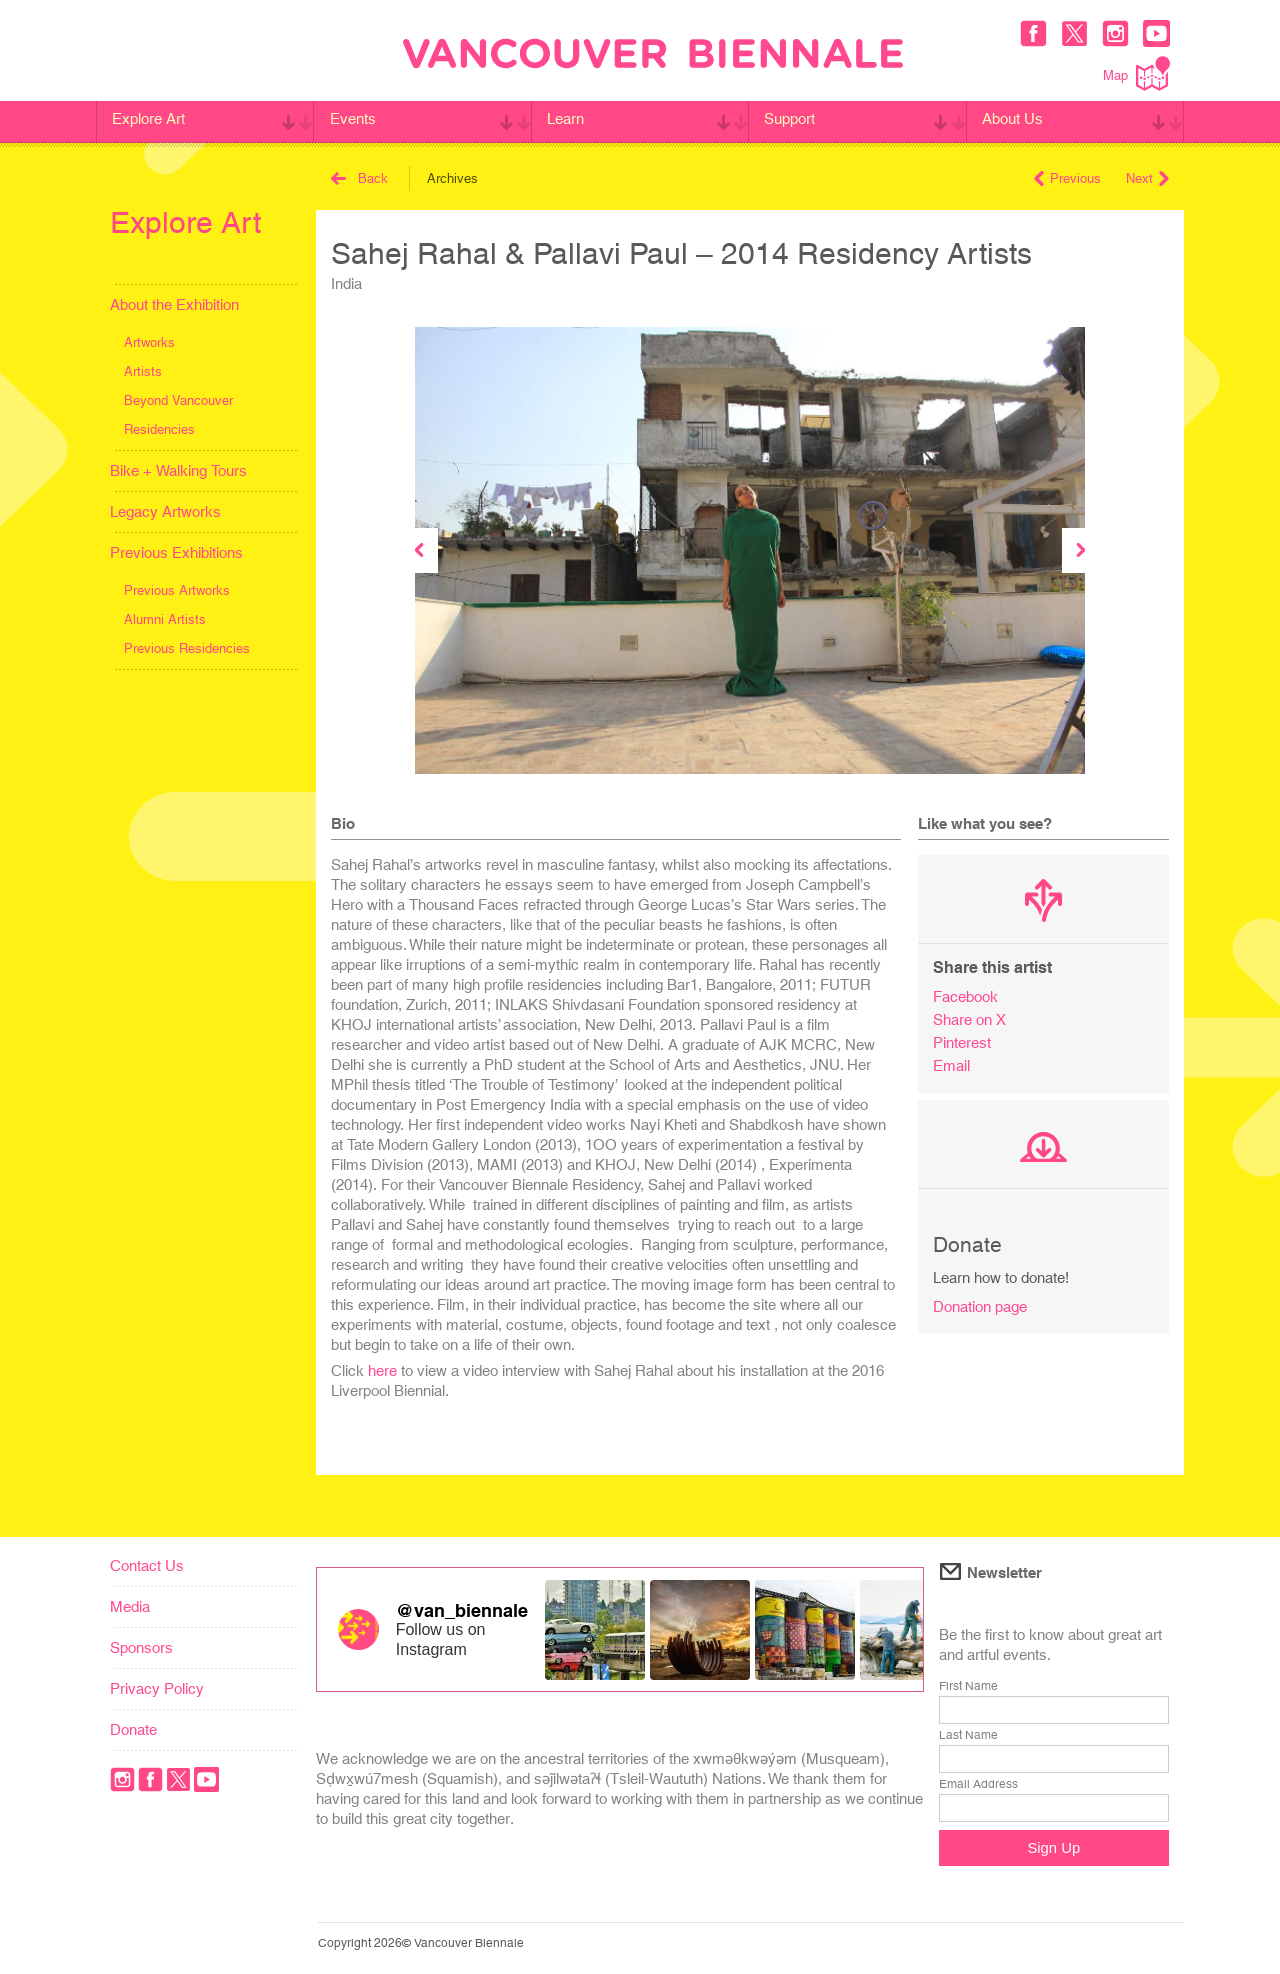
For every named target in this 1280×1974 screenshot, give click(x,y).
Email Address (978, 1784)
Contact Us (147, 1565)
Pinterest (962, 1042)
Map (1136, 73)
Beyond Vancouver (178, 400)
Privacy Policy (157, 1688)
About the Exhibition (174, 304)
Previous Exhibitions (176, 552)
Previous (1067, 178)
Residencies (159, 429)
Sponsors (141, 1647)
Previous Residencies (187, 648)
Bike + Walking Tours (178, 470)
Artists (143, 371)
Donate (133, 1729)
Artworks (149, 342)
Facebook (965, 996)
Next (1147, 178)
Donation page (980, 1306)
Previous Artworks (177, 590)
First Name (968, 1686)
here (382, 1370)
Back (359, 178)
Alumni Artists (165, 619)
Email (951, 1065)
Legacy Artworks (165, 511)
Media (130, 1606)
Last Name (968, 1735)
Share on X (969, 1019)
